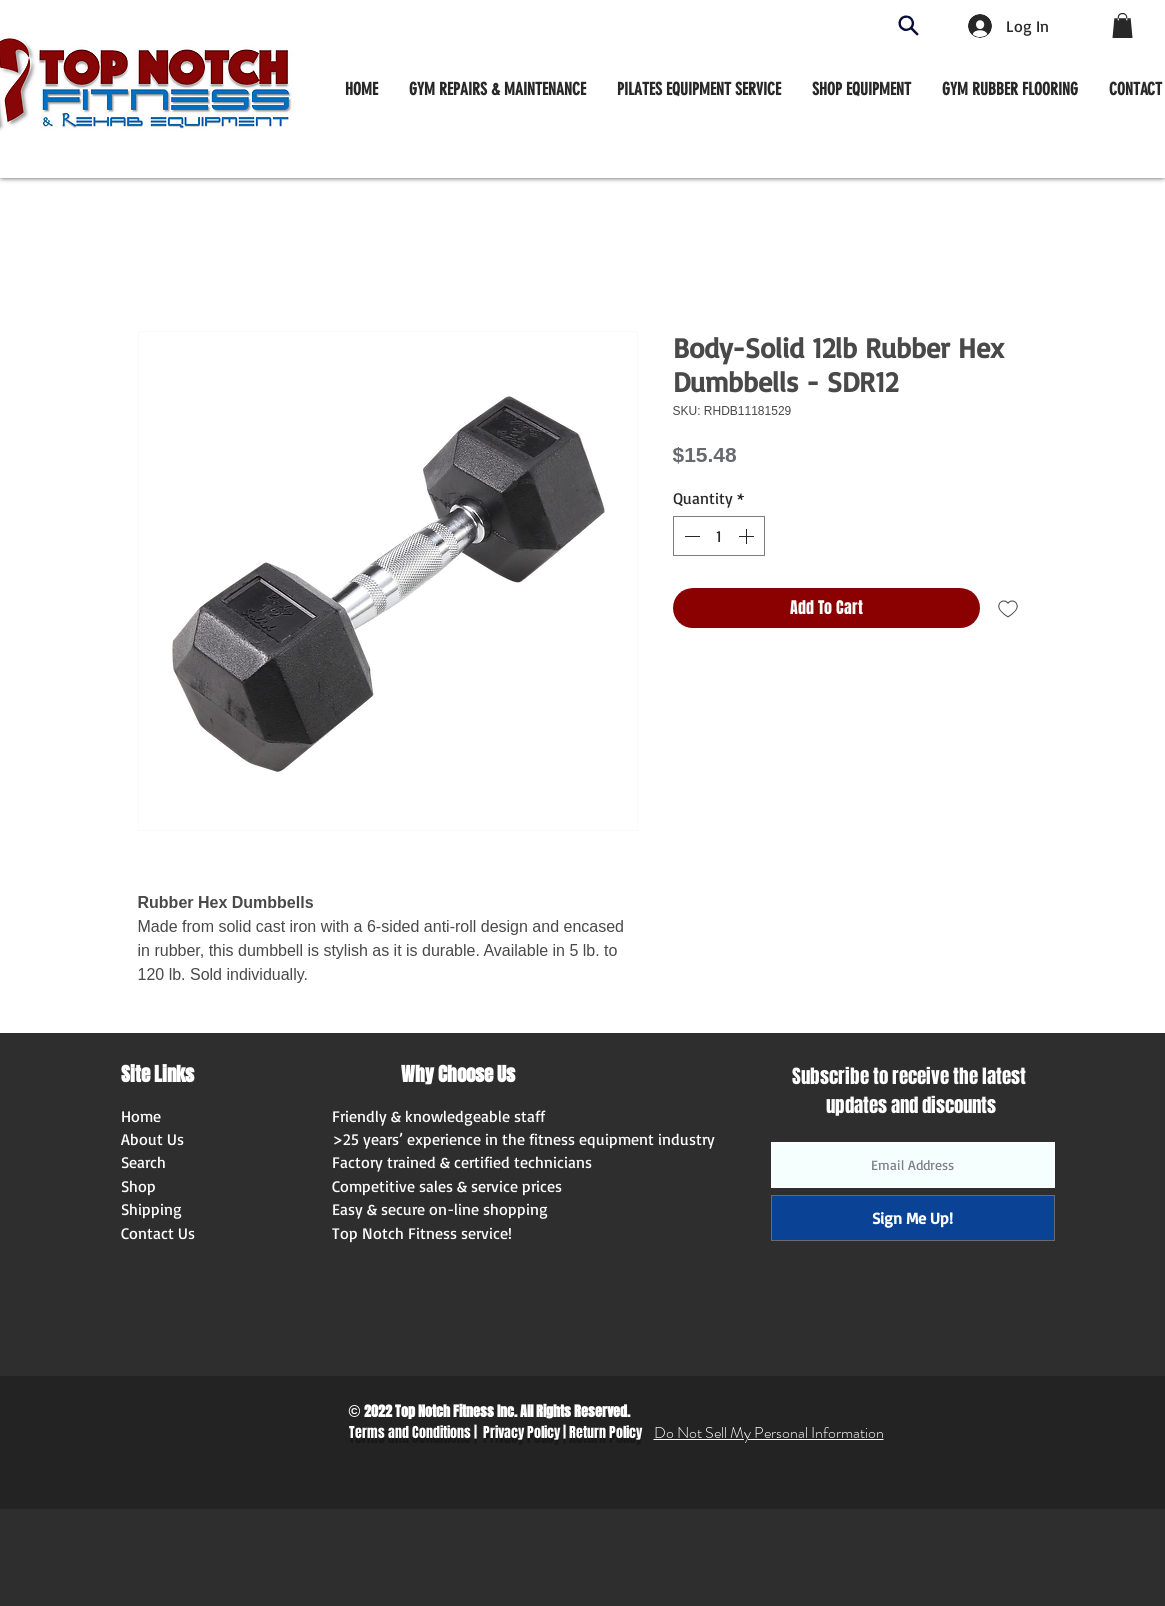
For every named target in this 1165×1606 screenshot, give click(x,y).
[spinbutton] (719, 536)
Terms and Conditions (410, 1432)
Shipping (151, 1209)
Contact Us (158, 1233)
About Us (152, 1139)
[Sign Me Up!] (913, 1218)
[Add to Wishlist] (1008, 608)
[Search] (908, 25)
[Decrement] (690, 536)
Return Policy (605, 1432)
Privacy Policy (521, 1432)
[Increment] (748, 536)
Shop (138, 1186)
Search (143, 1162)
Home (141, 1116)
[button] (861, 89)
